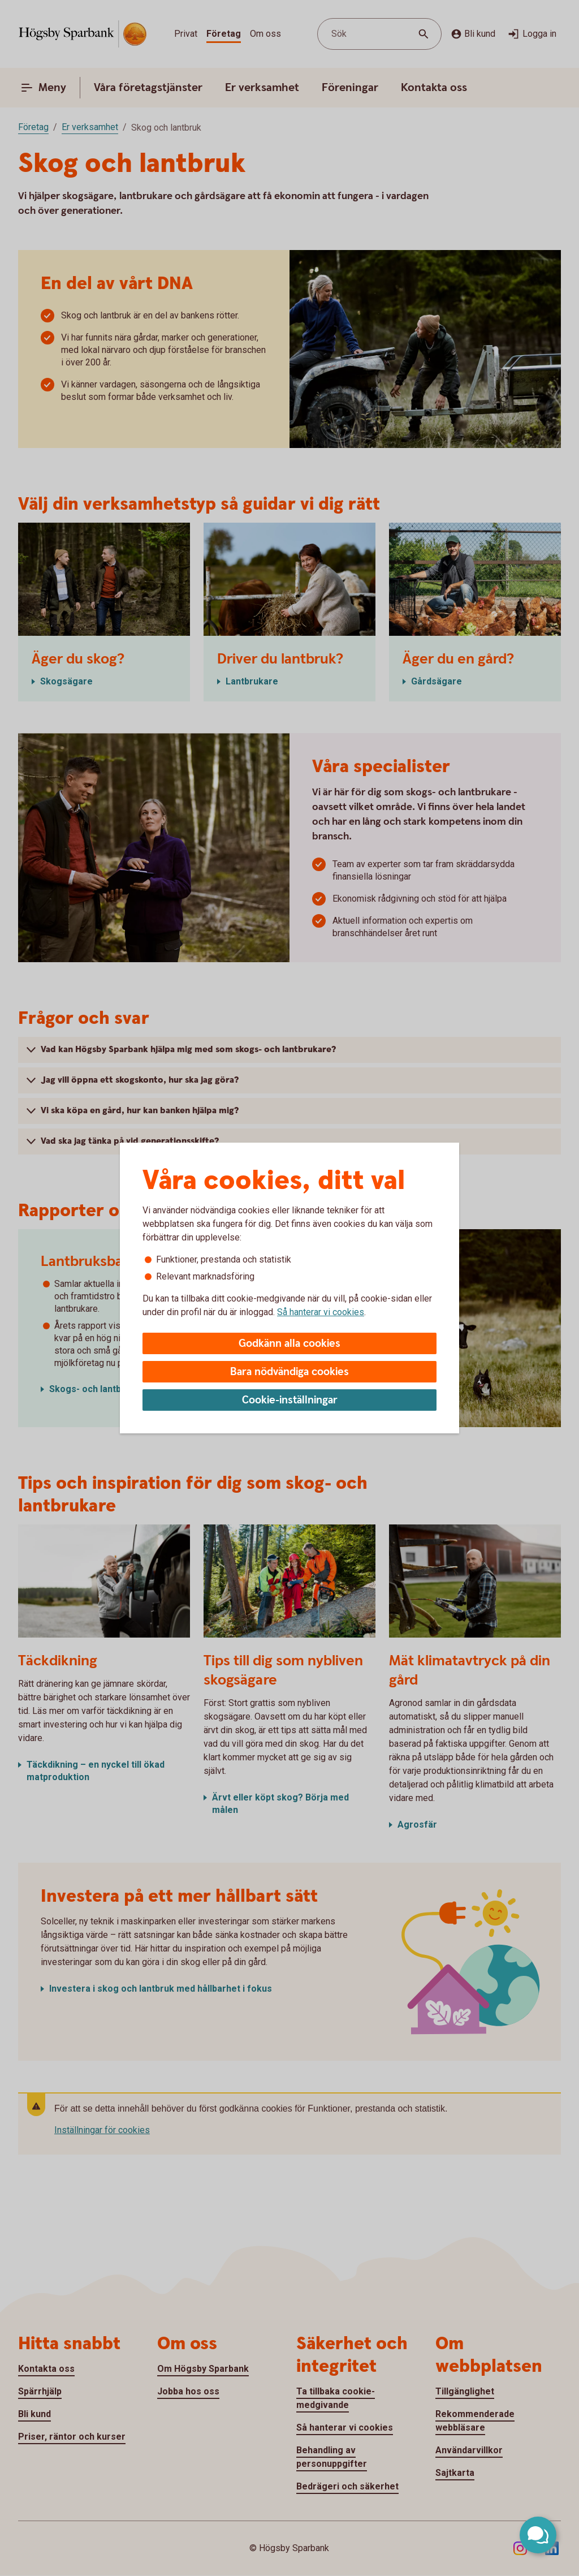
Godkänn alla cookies (289, 1344)
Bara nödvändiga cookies (289, 1372)
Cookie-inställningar (290, 1400)
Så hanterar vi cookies (320, 1312)
